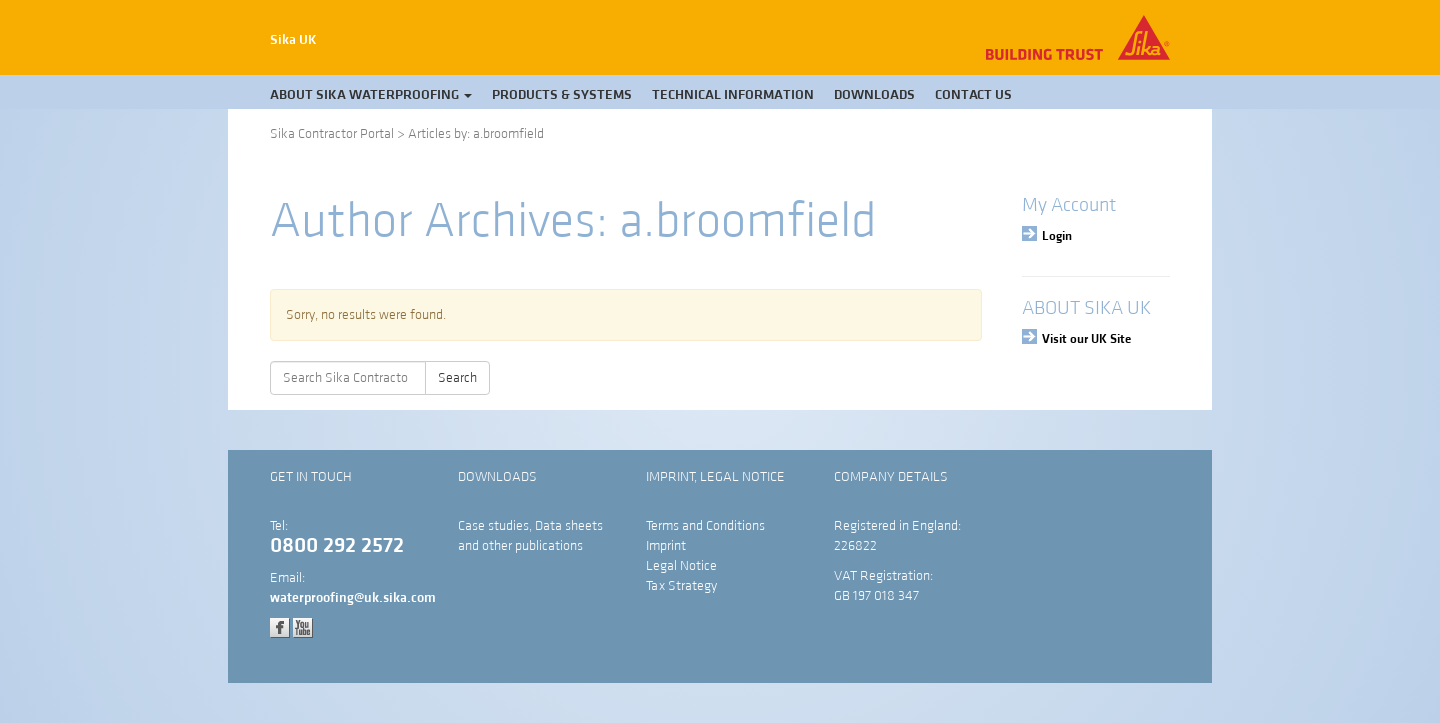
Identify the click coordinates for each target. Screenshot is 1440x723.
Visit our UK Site (1086, 339)
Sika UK (293, 40)
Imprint (666, 546)
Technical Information (733, 95)
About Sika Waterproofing (371, 95)
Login (1057, 236)
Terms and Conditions (705, 526)
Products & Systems (562, 95)
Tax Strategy (681, 586)
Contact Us (973, 95)
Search (457, 378)
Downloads (874, 95)
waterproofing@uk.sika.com (353, 598)
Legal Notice (681, 566)
